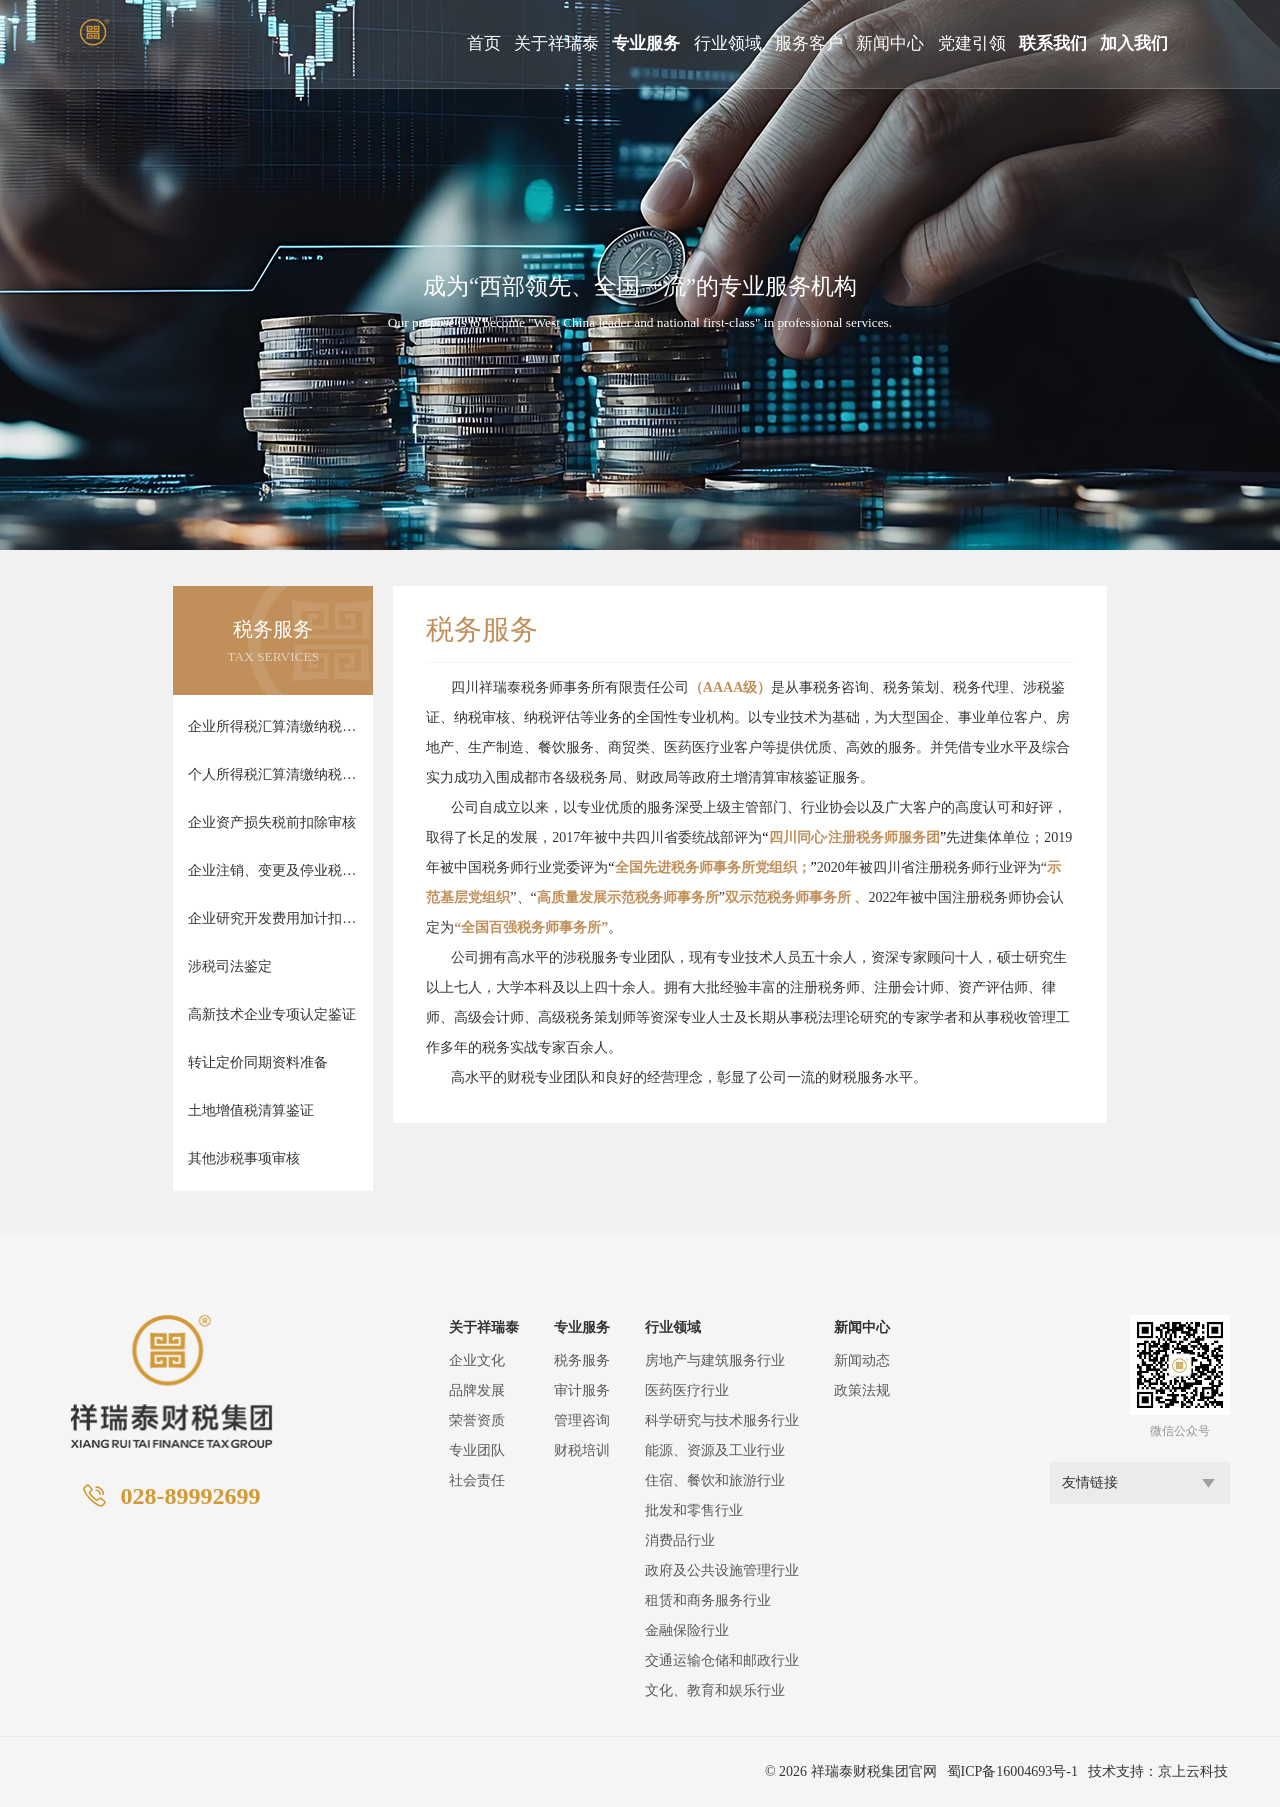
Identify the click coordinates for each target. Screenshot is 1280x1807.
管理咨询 (582, 1420)
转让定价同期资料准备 (258, 1062)
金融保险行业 (687, 1630)
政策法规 (862, 1390)
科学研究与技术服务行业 (722, 1420)
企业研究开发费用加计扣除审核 (273, 918)
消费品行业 (680, 1540)
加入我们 (1134, 43)
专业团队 (477, 1450)
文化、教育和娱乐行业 (715, 1690)
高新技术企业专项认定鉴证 (272, 1014)
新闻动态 (862, 1360)
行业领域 (728, 43)
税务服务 (582, 1360)
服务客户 (809, 43)
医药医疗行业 (687, 1390)
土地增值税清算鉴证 (251, 1110)
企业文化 (477, 1360)
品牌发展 (477, 1390)
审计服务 (582, 1390)
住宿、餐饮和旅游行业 (715, 1480)
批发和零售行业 (694, 1510)
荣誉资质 (477, 1420)
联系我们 (1053, 43)
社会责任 (477, 1480)
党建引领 (972, 43)
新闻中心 (890, 43)
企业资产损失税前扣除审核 (272, 822)
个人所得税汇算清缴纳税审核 (273, 774)
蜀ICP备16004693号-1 (1012, 1771)
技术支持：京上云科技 (1158, 1771)
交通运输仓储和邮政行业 (722, 1660)
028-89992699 (190, 1496)
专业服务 (646, 43)
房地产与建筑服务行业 (715, 1360)
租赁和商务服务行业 (708, 1600)
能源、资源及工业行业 (715, 1450)
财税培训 (582, 1450)
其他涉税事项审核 (244, 1158)
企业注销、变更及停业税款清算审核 (273, 870)
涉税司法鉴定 (230, 966)
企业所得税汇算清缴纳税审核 (273, 726)
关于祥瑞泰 (556, 43)
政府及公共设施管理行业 (722, 1570)
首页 (484, 43)
